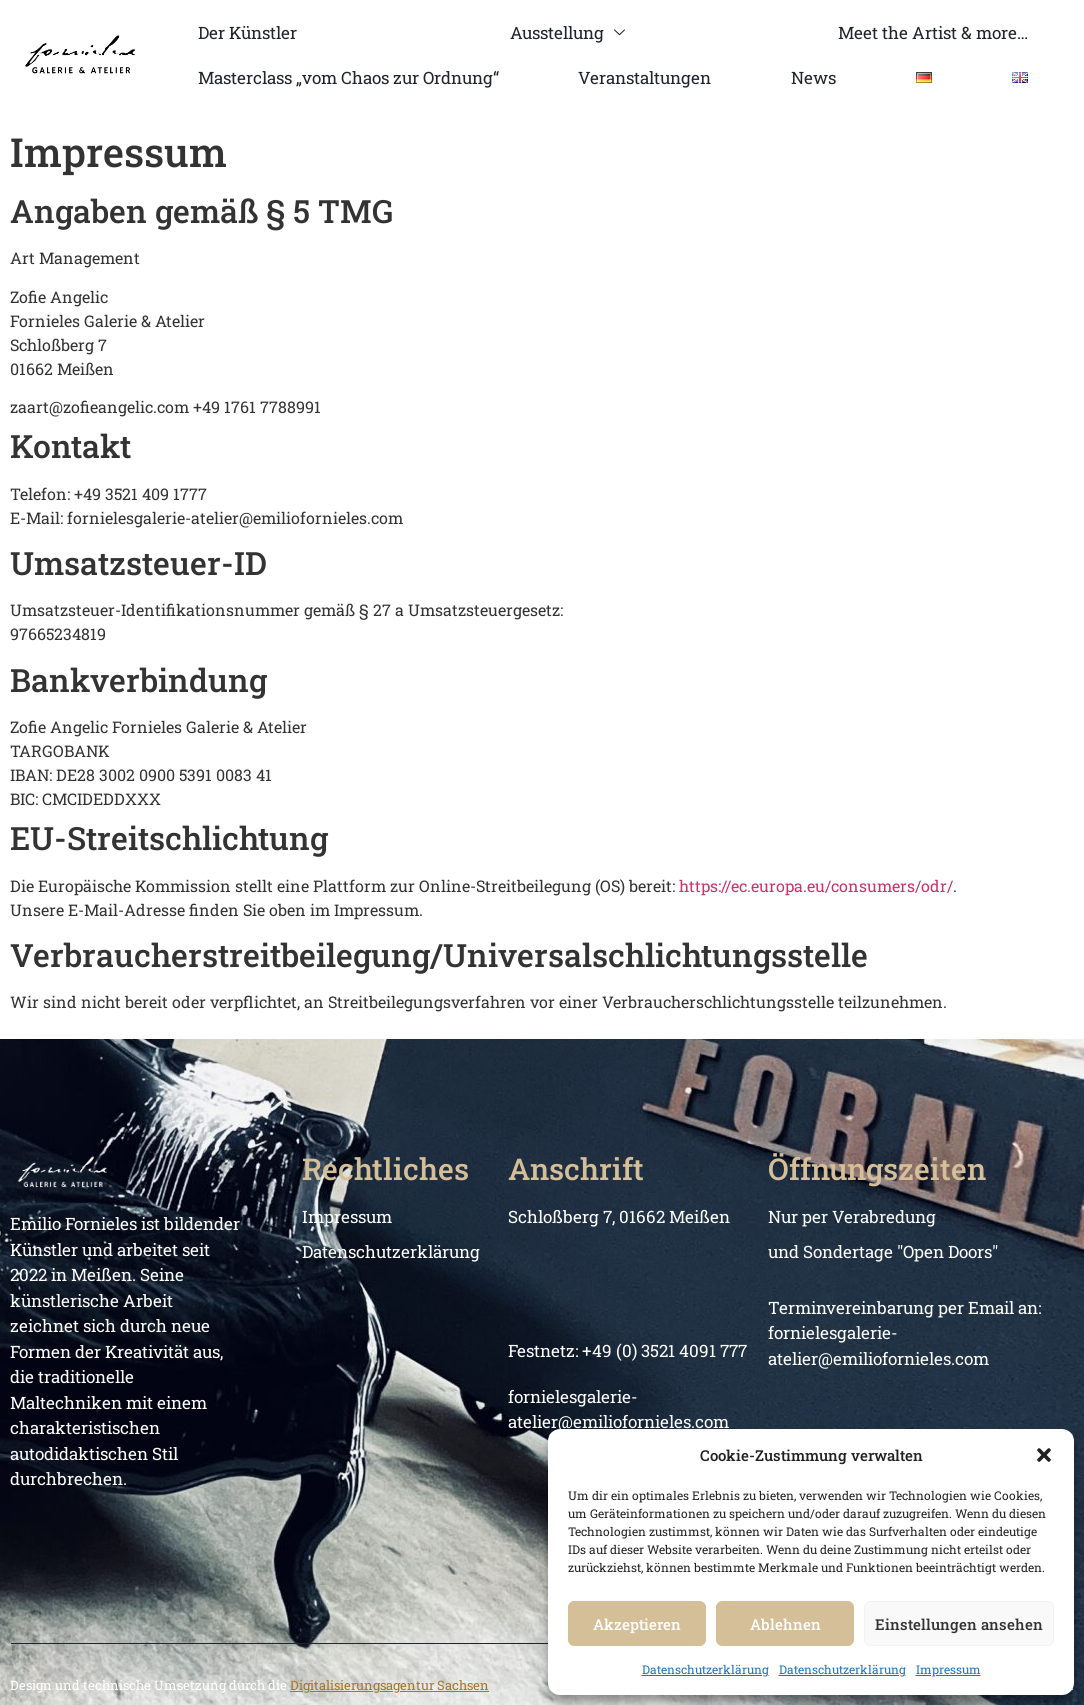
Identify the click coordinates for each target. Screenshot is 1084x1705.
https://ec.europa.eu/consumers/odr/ (816, 885)
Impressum (948, 1669)
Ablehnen (785, 1624)
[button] (1044, 1455)
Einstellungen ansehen (959, 1624)
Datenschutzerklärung (705, 1669)
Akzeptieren (637, 1624)
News (813, 77)
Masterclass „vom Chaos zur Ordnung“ (348, 77)
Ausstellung (566, 32)
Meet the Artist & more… (932, 32)
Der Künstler (247, 32)
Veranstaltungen (644, 77)
